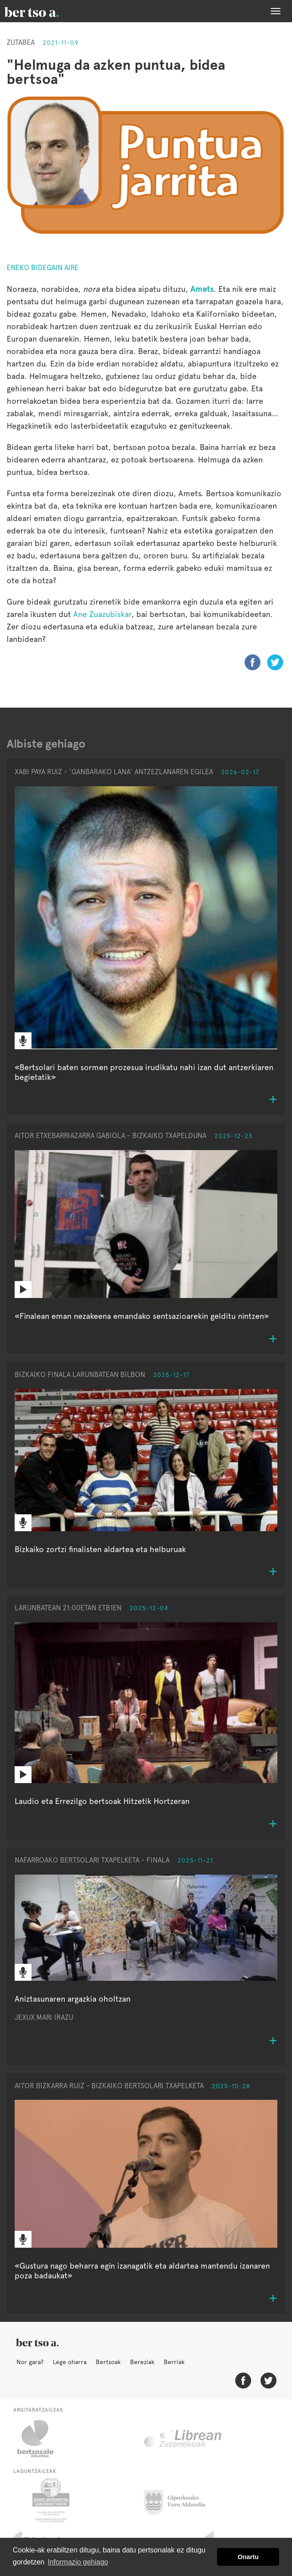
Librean (183, 2439)
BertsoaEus (44, 11)
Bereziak (142, 2361)
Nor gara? (29, 2361)
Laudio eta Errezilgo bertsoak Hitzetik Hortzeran (102, 1801)
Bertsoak (108, 2361)
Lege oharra (70, 2361)
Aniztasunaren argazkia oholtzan (72, 1998)
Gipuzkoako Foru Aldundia (180, 2500)
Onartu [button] (248, 2556)
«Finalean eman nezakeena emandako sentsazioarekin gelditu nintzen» (142, 1316)
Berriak (174, 2361)
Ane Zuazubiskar (102, 614)
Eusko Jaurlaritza (50, 2500)
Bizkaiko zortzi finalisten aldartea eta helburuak (100, 1549)
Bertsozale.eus (41, 2439)
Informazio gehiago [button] (78, 2562)
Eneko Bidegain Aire (43, 267)
